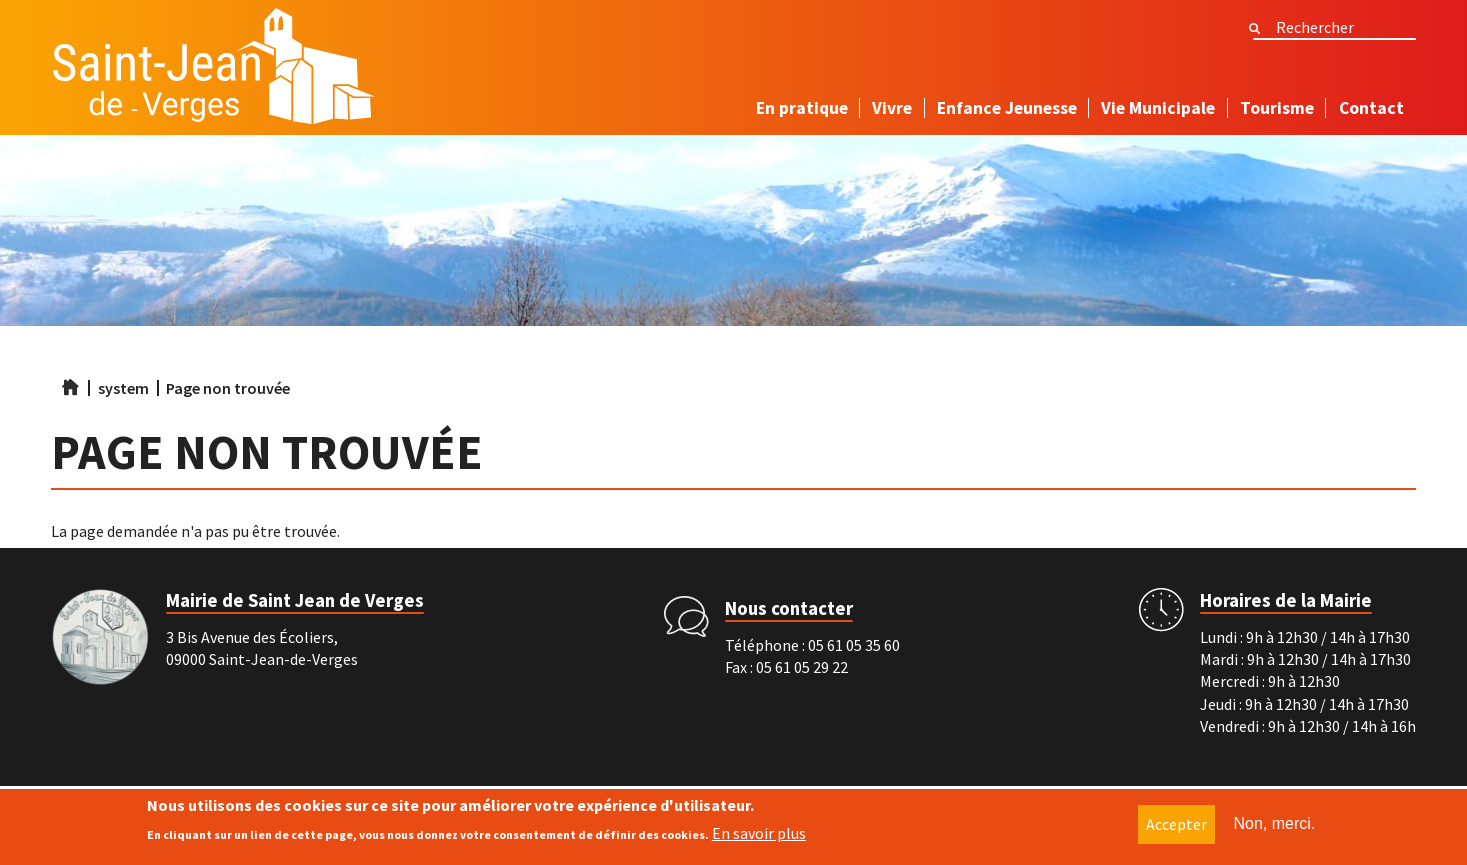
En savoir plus (759, 836)
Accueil (71, 387)
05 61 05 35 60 (854, 645)
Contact (1371, 108)
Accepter (1176, 827)
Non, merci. (1275, 826)
